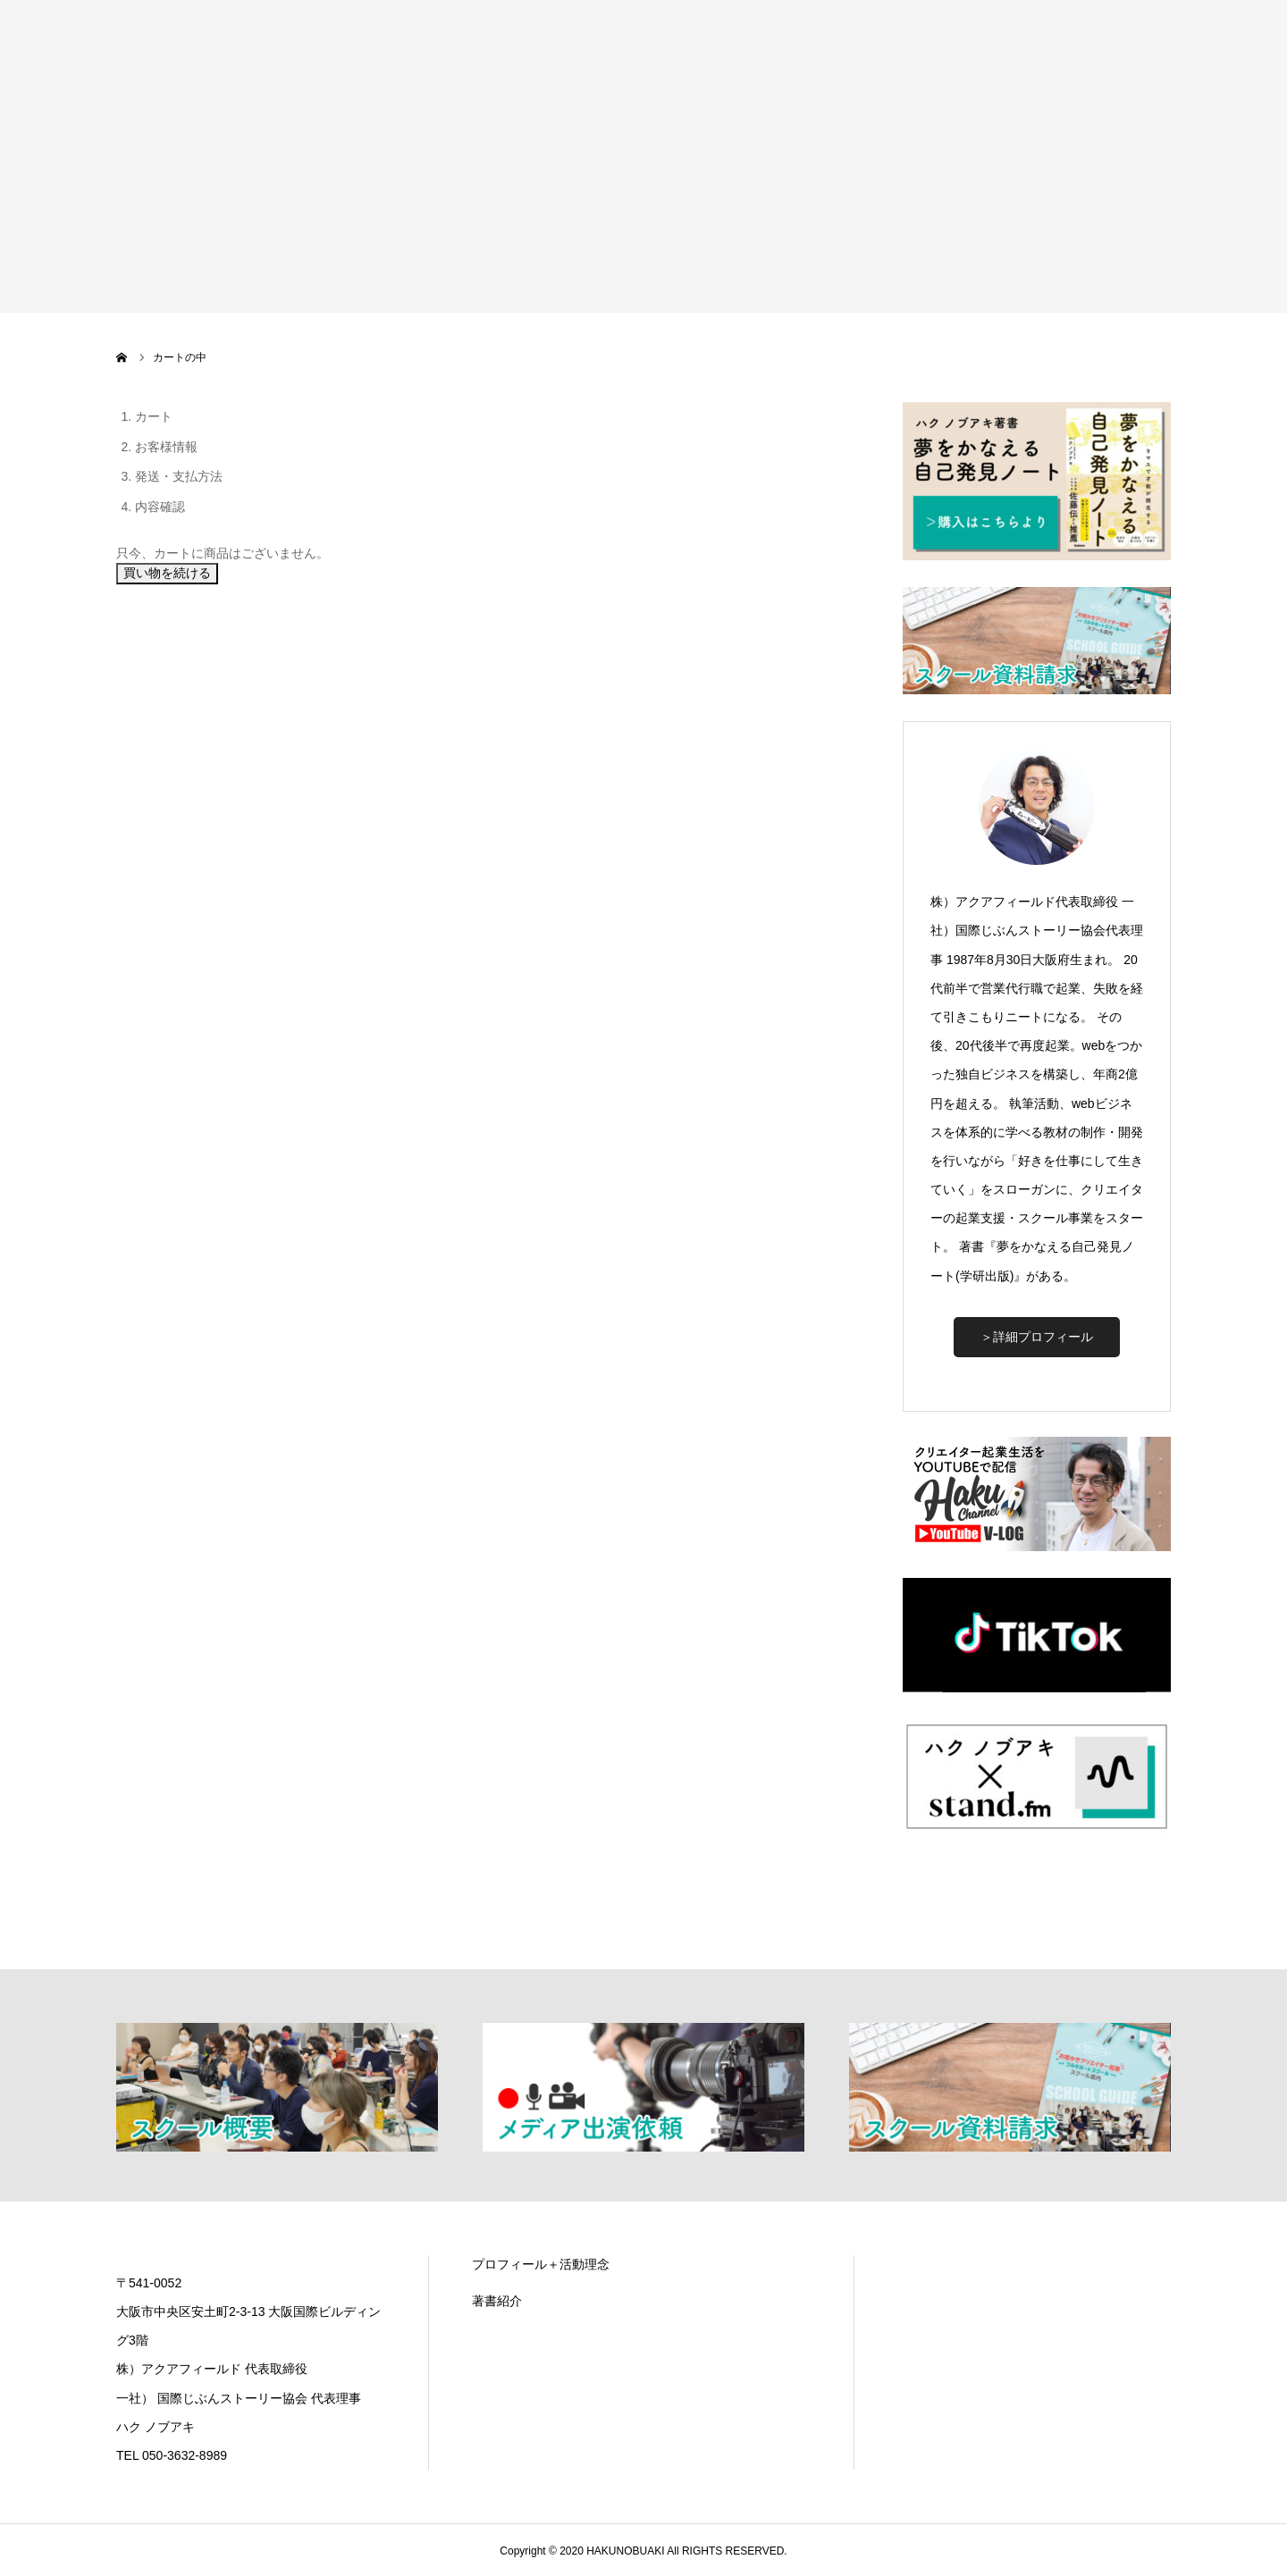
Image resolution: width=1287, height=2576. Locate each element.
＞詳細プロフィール (1036, 1337)
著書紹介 (497, 2301)
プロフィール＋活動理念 (541, 2264)
